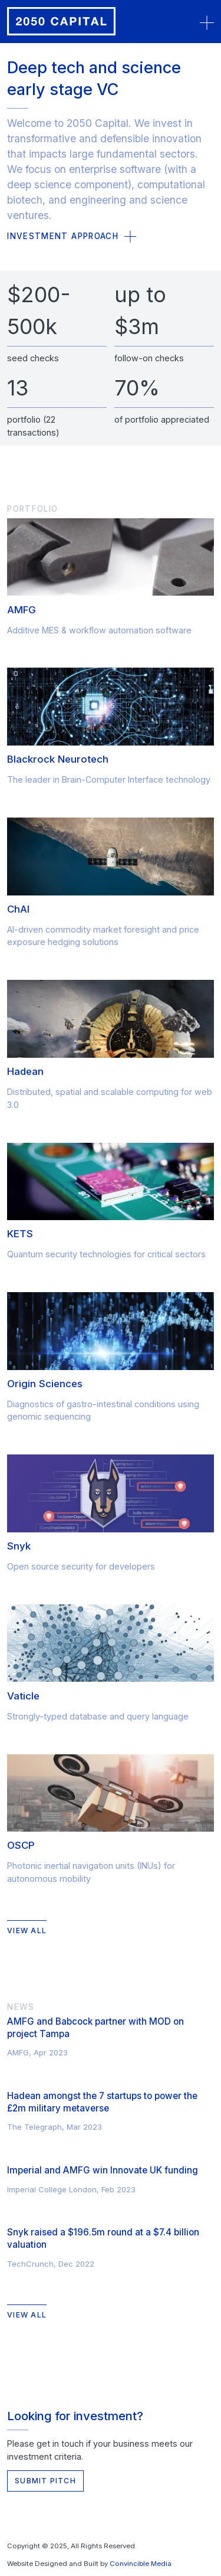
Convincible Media (140, 2563)
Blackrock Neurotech (57, 759)
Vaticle (23, 1696)
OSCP (21, 1845)
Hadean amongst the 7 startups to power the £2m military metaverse (102, 2102)
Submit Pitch (45, 2480)
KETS (20, 1234)
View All (27, 1930)
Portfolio (32, 509)
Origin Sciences (45, 1384)
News (20, 2007)
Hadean (25, 1071)
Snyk (19, 1546)
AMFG (21, 610)
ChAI (18, 909)
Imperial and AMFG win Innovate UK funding (102, 2170)
